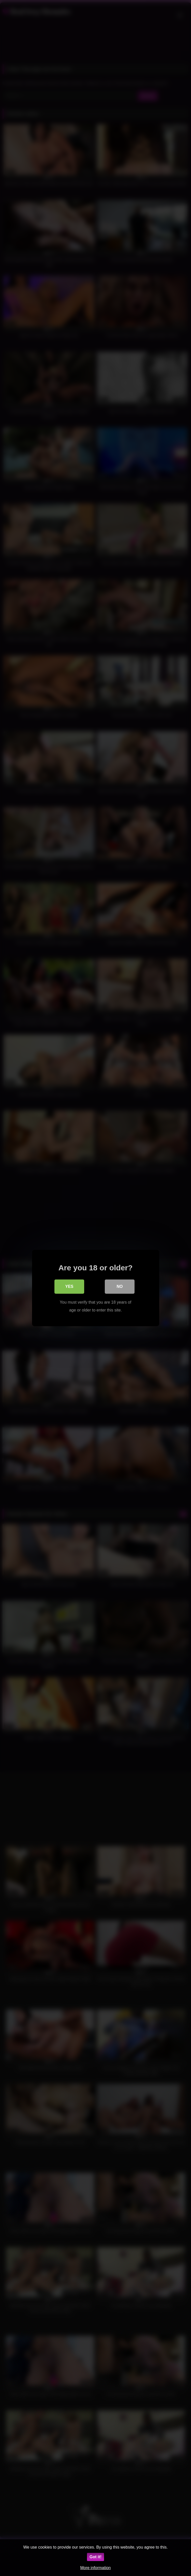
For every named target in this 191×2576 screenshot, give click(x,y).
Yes (69, 1287)
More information (95, 2568)
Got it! (95, 2557)
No (120, 1287)
